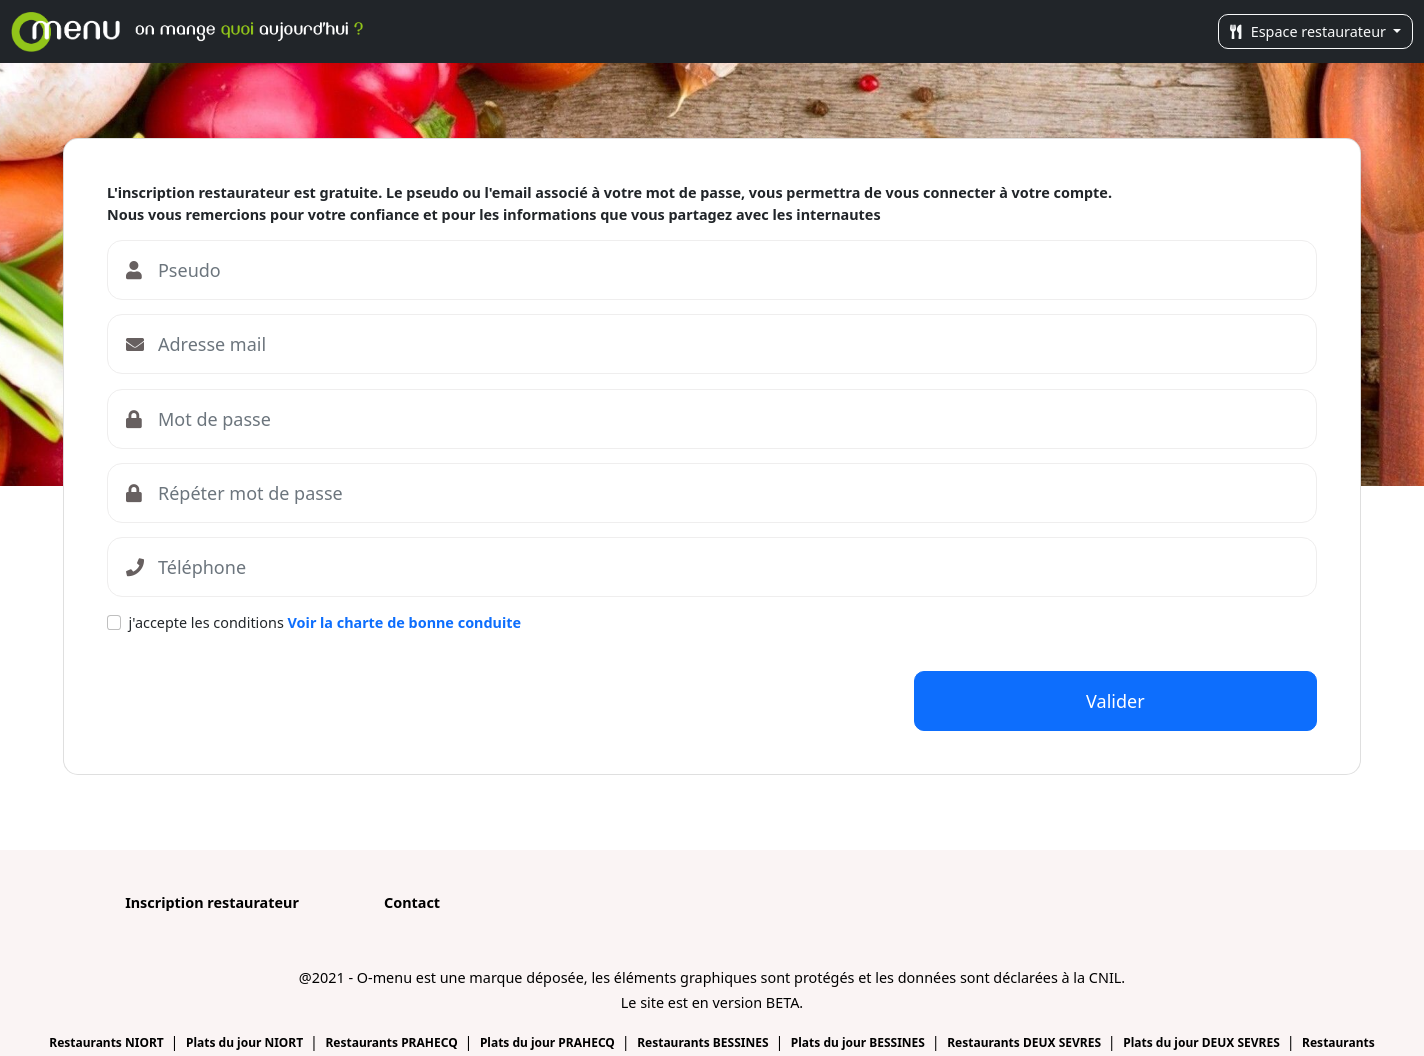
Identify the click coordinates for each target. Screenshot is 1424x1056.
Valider (1115, 701)
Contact (412, 902)
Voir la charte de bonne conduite (405, 622)
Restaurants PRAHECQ (392, 1042)
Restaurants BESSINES (704, 1042)
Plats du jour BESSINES (859, 1042)
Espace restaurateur (1310, 31)
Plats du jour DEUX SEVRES (1203, 1042)
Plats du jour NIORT (246, 1042)
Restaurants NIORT (108, 1042)
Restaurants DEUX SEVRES (1025, 1042)
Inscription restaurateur (212, 902)
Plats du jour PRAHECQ (549, 1042)
